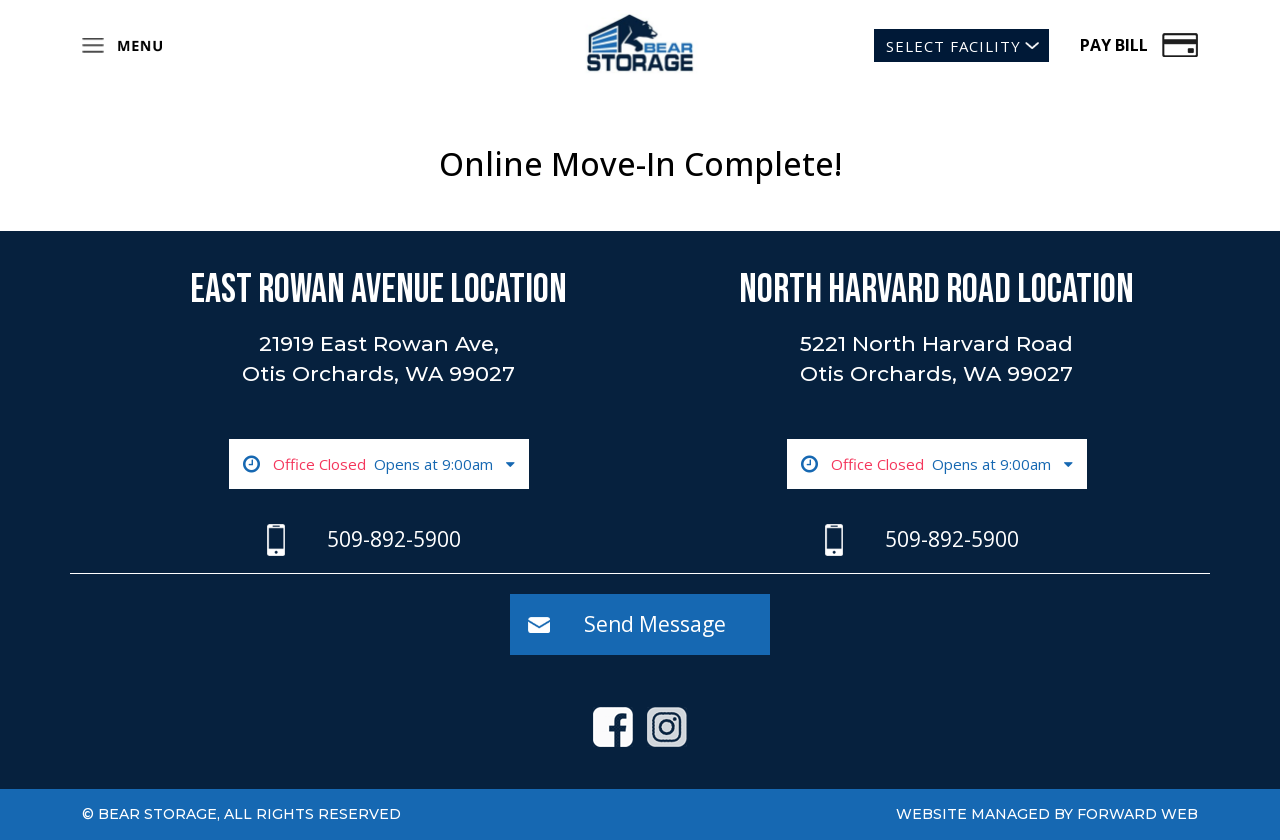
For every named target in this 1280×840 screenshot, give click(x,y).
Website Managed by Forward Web (1047, 814)
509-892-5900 (394, 539)
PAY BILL (1114, 45)
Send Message (655, 624)
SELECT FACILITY (953, 46)
